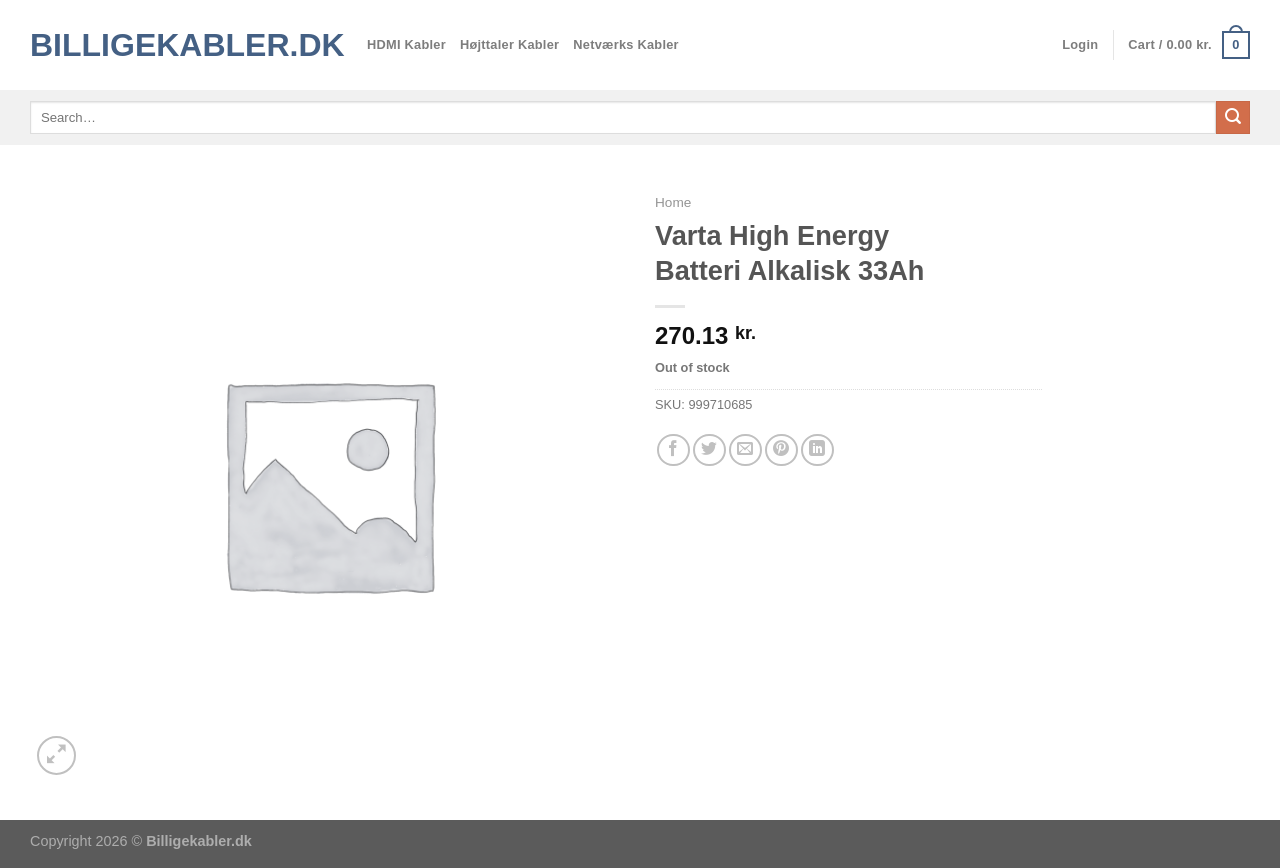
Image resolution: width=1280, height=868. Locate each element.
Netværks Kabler (626, 44)
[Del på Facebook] (673, 450)
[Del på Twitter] (709, 450)
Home (673, 202)
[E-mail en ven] (745, 450)
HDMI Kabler (406, 44)
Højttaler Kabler (509, 44)
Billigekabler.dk (183, 45)
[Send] (1233, 118)
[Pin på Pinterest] (781, 450)
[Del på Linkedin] (817, 450)
